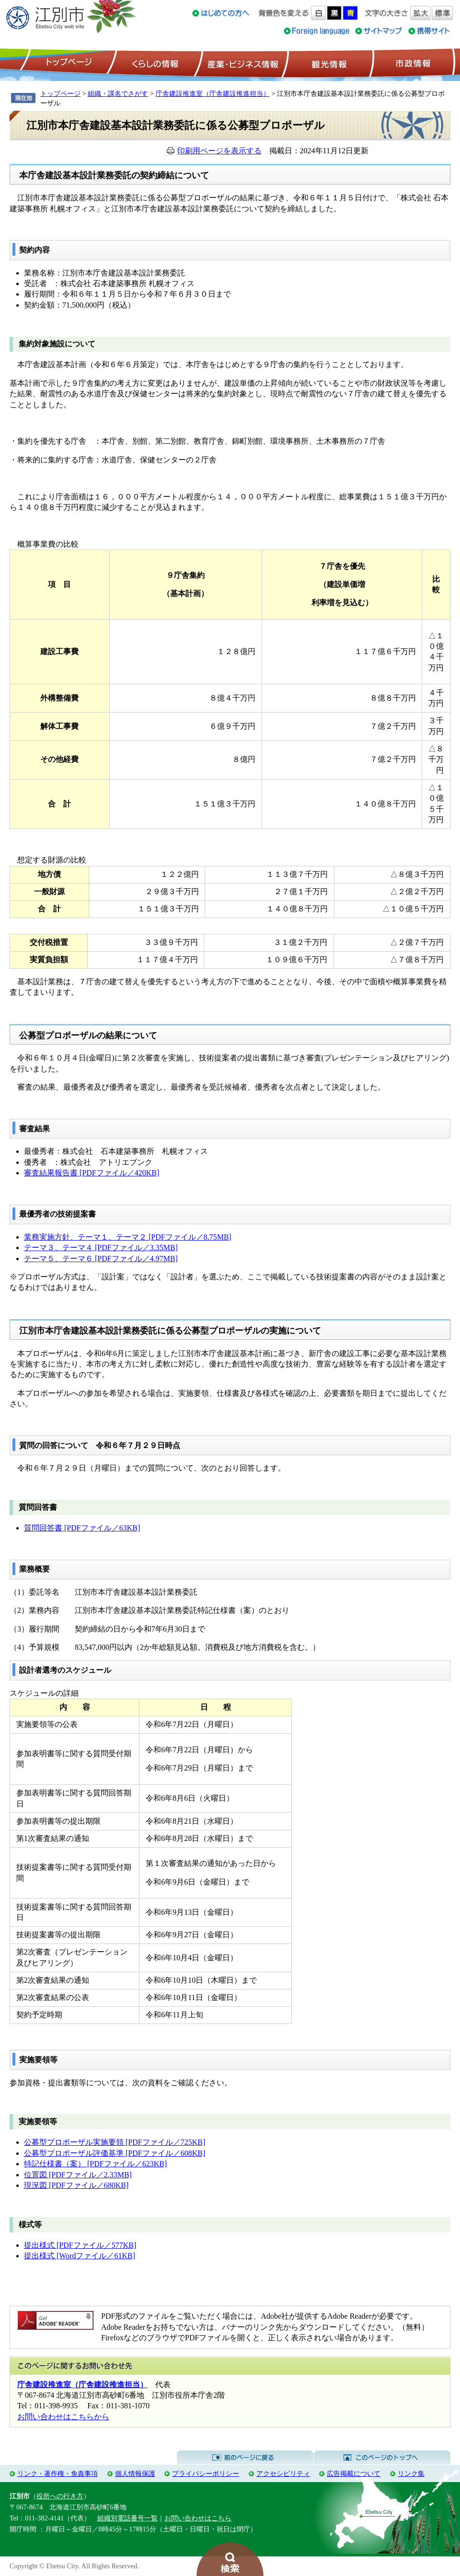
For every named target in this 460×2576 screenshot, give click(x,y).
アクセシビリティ (283, 2473)
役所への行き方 (59, 2496)
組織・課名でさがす (118, 93)
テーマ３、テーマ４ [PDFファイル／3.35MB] (101, 1247)
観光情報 (328, 62)
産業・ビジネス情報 (241, 62)
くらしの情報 (154, 62)
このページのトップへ (382, 2457)
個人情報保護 (135, 2473)
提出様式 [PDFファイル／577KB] (80, 2245)
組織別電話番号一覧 (127, 2518)
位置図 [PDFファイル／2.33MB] (78, 2175)
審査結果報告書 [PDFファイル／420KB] (91, 1173)
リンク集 (411, 2473)
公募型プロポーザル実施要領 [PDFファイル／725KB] (114, 2142)
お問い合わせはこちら (197, 2518)
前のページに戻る (245, 2457)
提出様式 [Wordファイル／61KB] (79, 2256)
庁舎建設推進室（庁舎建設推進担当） (213, 93)
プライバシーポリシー (205, 2473)
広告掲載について (353, 2473)
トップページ (67, 62)
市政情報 (412, 62)
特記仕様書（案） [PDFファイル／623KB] (95, 2164)
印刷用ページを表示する (219, 151)
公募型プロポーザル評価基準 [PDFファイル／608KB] (114, 2153)
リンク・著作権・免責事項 (57, 2473)
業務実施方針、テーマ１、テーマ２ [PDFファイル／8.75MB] (127, 1237)
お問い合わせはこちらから (63, 2417)
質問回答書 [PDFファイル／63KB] (82, 1528)
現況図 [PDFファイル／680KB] (76, 2185)
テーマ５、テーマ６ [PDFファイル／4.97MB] (101, 1258)
